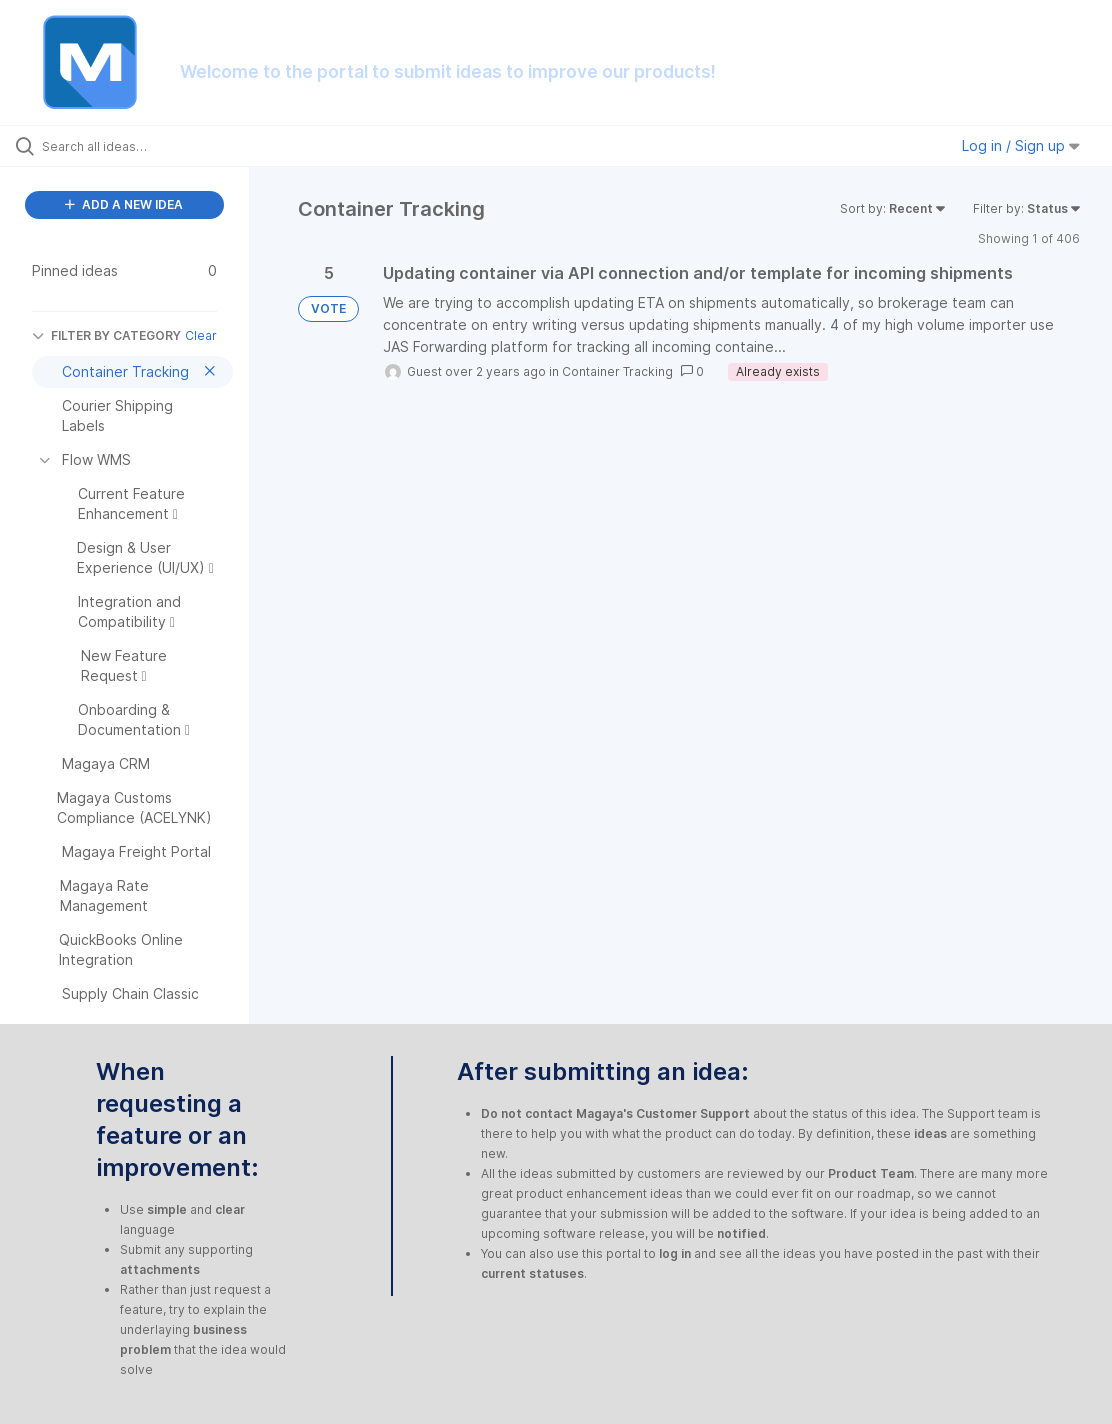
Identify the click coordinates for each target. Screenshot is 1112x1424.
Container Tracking (617, 371)
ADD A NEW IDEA (124, 204)
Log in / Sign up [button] (1021, 145)
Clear (201, 335)
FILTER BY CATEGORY (106, 335)
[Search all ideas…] (136, 146)
